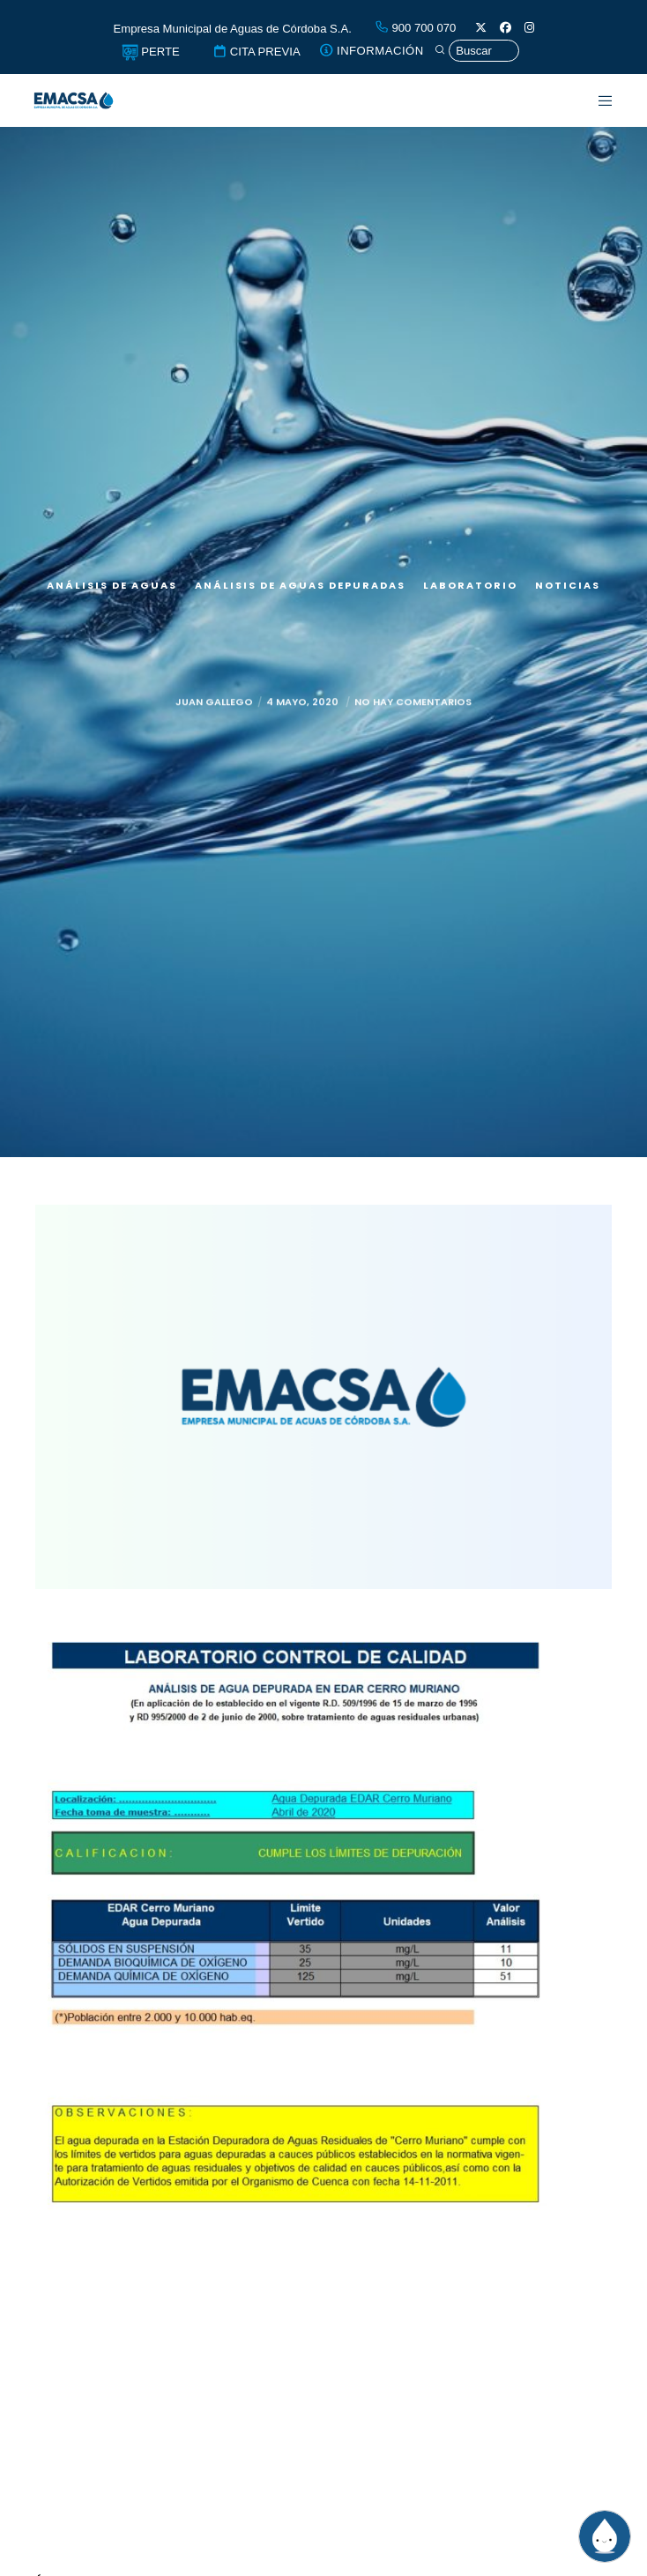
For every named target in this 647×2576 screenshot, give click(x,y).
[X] (481, 27)
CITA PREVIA (256, 51)
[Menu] (595, 100)
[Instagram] (529, 27)
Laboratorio (470, 585)
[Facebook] (505, 27)
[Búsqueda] (476, 51)
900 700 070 (416, 27)
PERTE (151, 51)
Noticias (567, 585)
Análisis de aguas (112, 585)
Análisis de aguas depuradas (300, 585)
